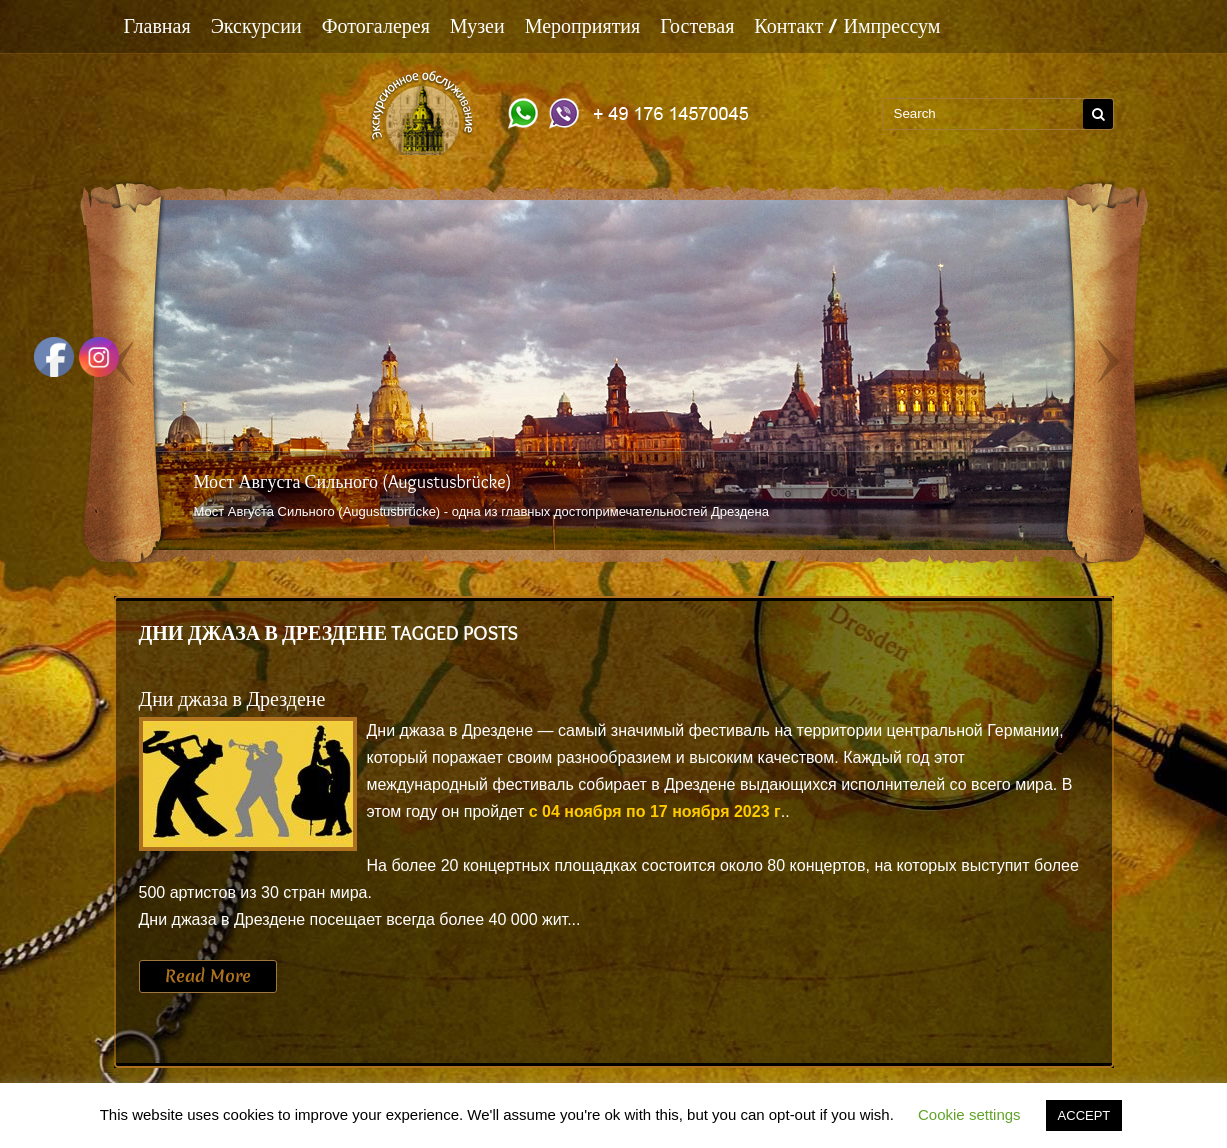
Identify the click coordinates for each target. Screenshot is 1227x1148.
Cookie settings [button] (969, 1114)
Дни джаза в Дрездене (232, 699)
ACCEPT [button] (1084, 1115)
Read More (208, 976)
